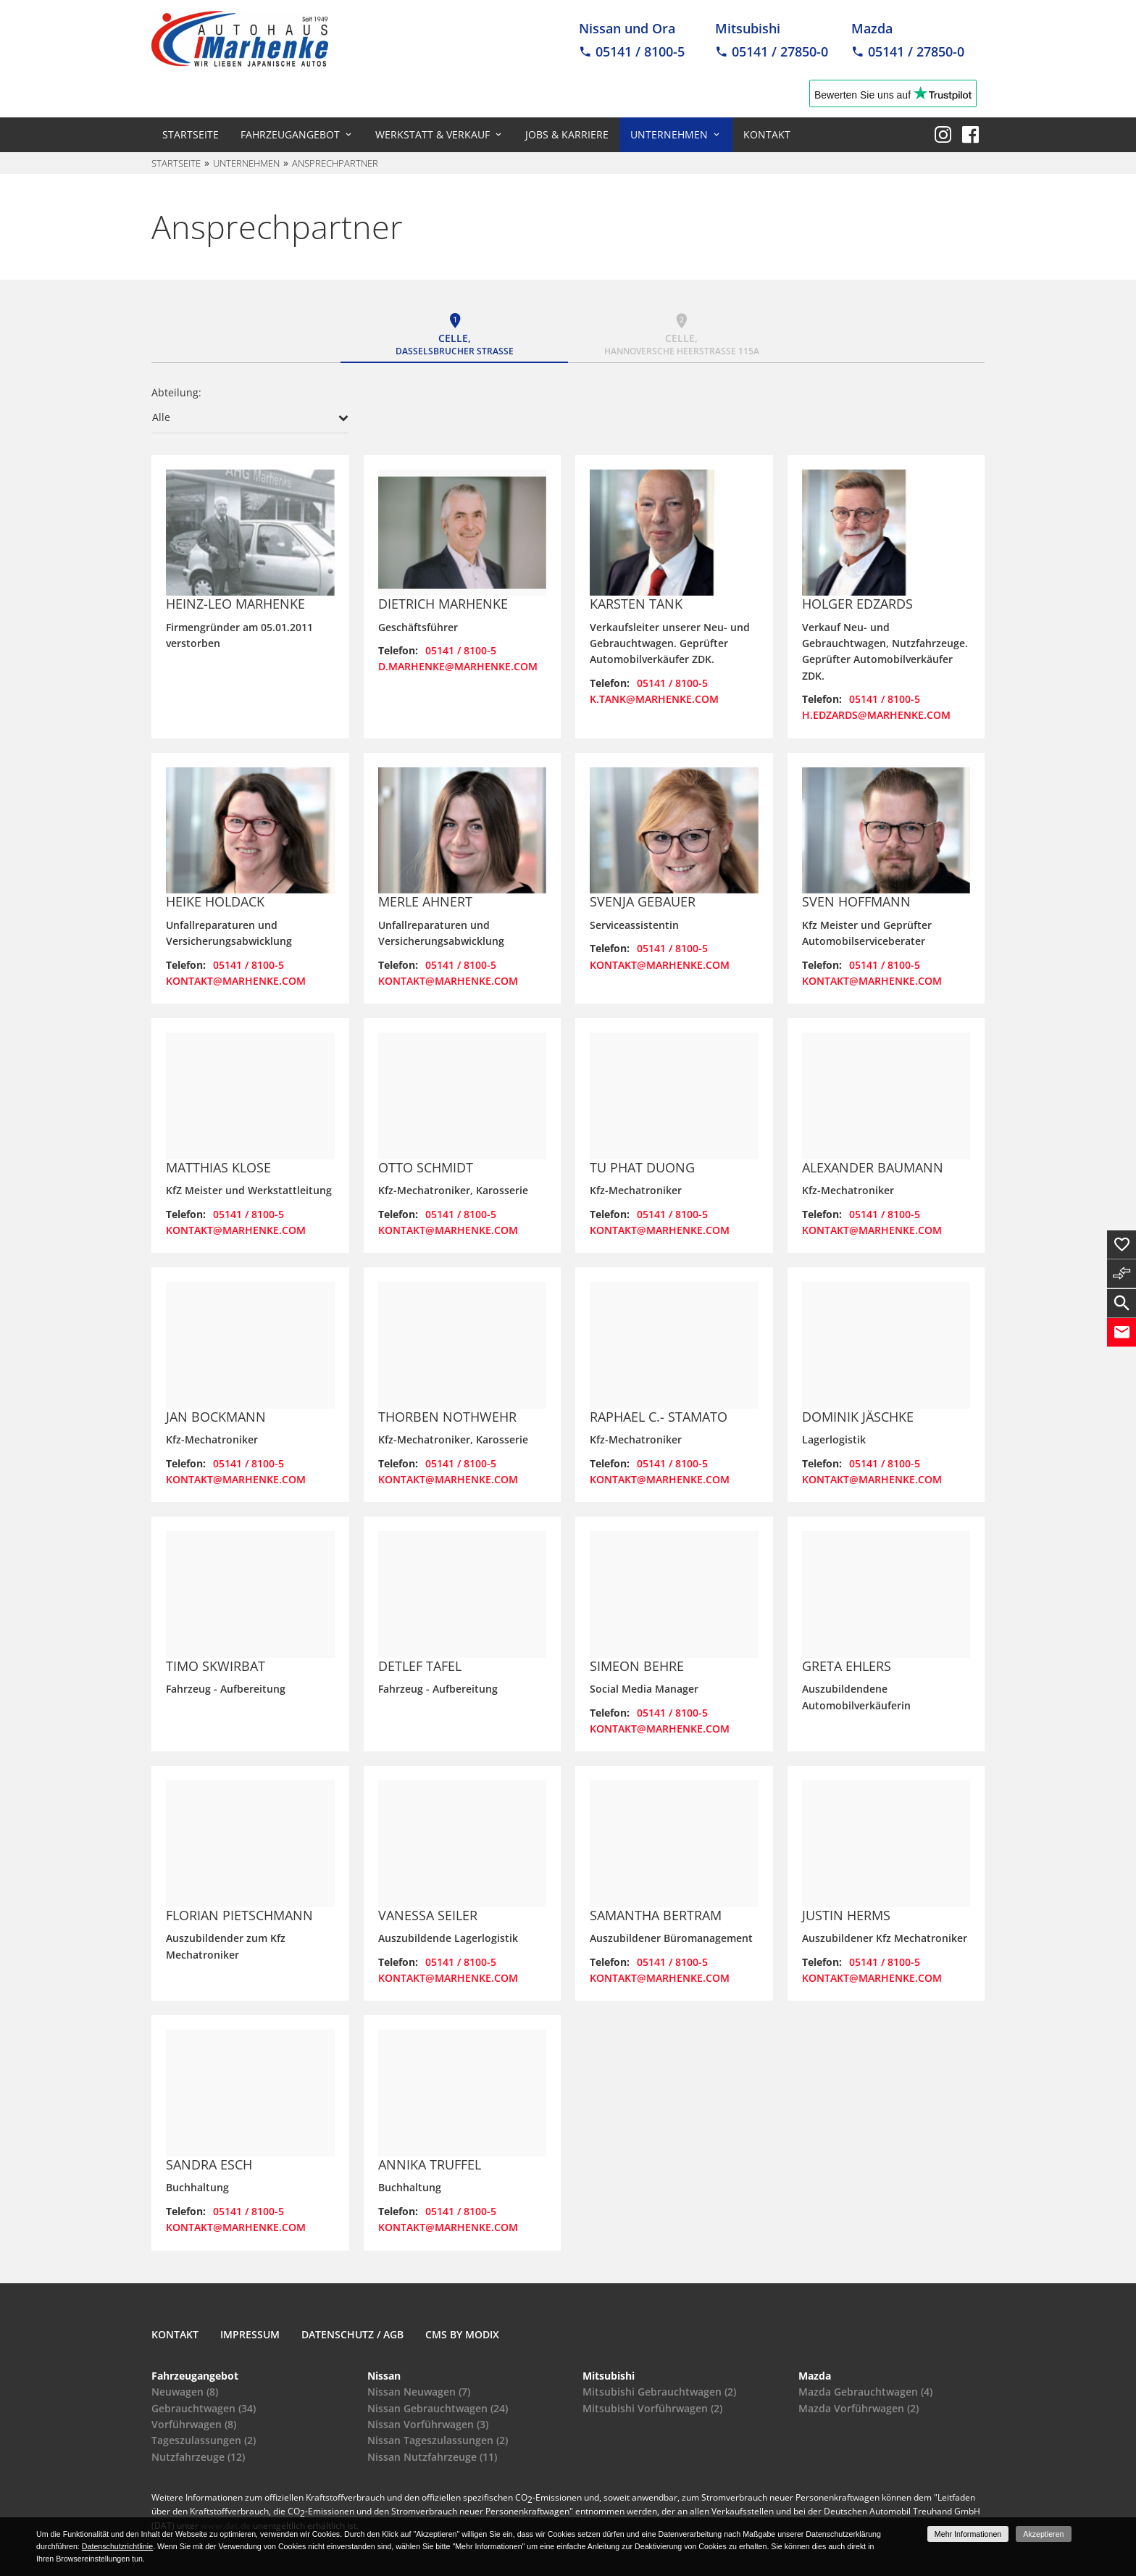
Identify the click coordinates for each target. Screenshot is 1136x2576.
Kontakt (766, 134)
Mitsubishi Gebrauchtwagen (659, 2391)
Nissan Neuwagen (418, 2391)
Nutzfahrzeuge (198, 2457)
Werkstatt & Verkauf (432, 134)
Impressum (250, 2334)
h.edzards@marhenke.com (876, 715)
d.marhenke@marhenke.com (458, 666)
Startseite (190, 134)
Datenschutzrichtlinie (117, 2546)
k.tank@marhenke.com (654, 699)
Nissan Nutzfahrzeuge (432, 2457)
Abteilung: (176, 392)
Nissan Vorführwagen (427, 2424)
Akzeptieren (1043, 2534)
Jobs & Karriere (567, 134)
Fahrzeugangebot (290, 134)
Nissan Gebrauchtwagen (437, 2408)
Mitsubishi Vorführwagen (652, 2408)
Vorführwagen (193, 2424)
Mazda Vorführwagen (858, 2408)
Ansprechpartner (335, 163)
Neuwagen (184, 2391)
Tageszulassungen (203, 2440)
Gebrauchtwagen (203, 2408)
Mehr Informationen (968, 2534)
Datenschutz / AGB (352, 2334)
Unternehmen (669, 134)
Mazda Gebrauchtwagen (865, 2391)
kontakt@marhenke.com (236, 981)
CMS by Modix (462, 2334)
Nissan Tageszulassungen (437, 2440)
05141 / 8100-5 (460, 650)
